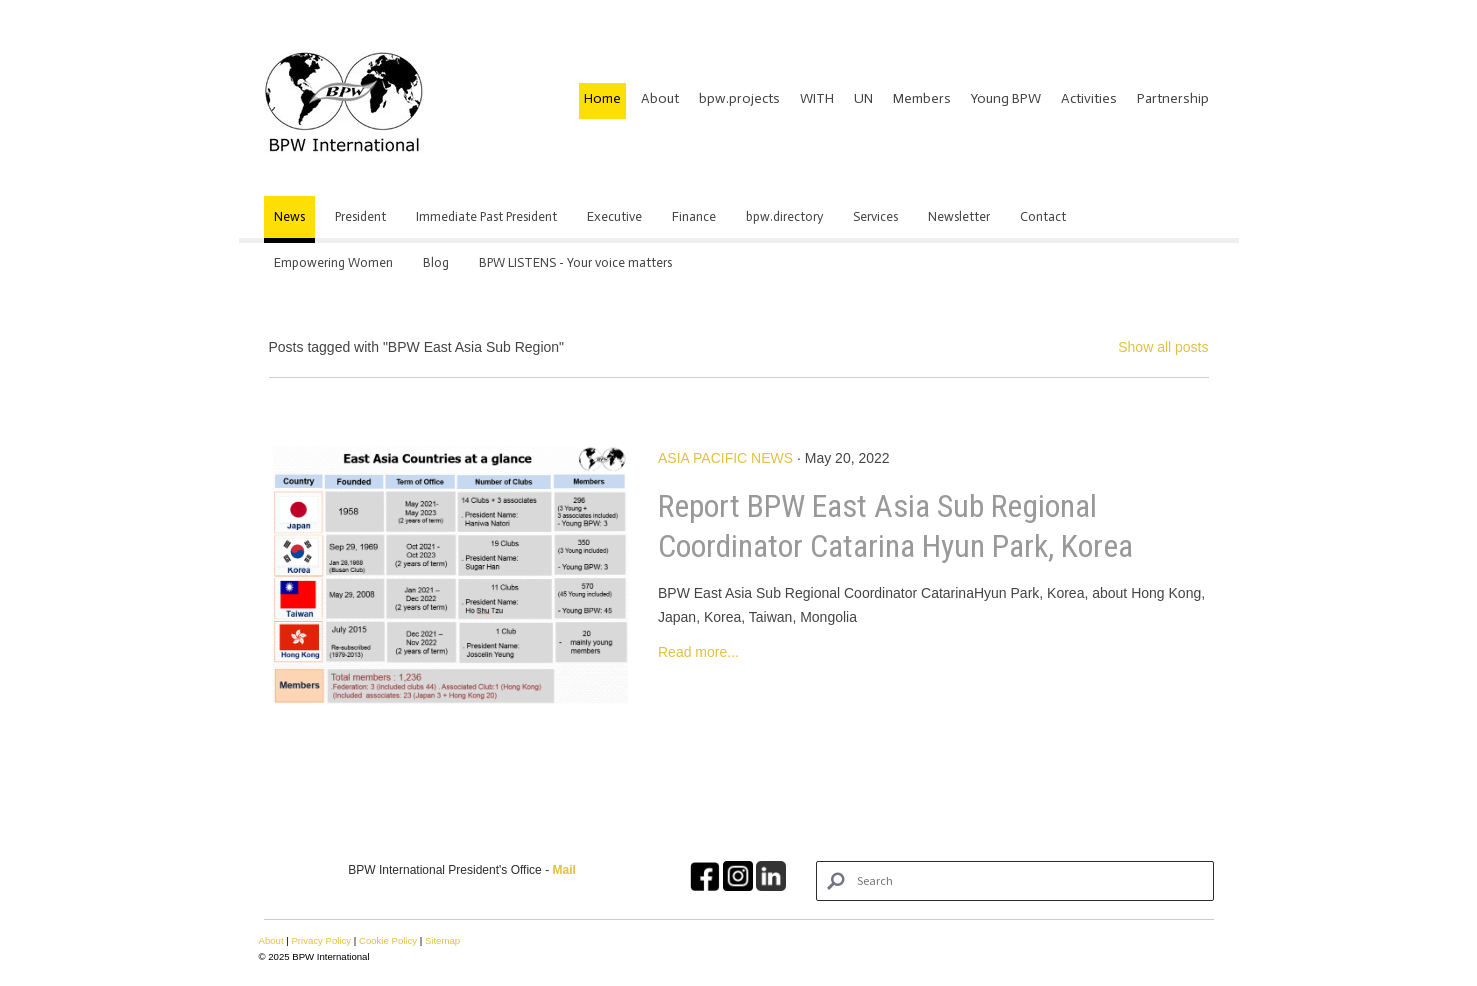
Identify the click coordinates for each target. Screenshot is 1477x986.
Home (602, 98)
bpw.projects (739, 98)
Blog (436, 262)
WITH (817, 98)
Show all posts (1163, 347)
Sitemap (442, 940)
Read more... (698, 652)
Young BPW (1006, 98)
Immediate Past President (486, 216)
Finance (694, 216)
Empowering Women (333, 262)
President (360, 216)
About (660, 98)
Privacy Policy (321, 940)
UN (863, 98)
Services (875, 216)
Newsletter (959, 216)
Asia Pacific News (725, 458)
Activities (1089, 98)
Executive (614, 216)
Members (922, 98)
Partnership (1173, 98)
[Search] (1014, 881)
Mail (563, 870)
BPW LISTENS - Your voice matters (575, 262)
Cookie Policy (388, 940)
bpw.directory (784, 216)
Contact (1043, 216)
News (289, 216)
